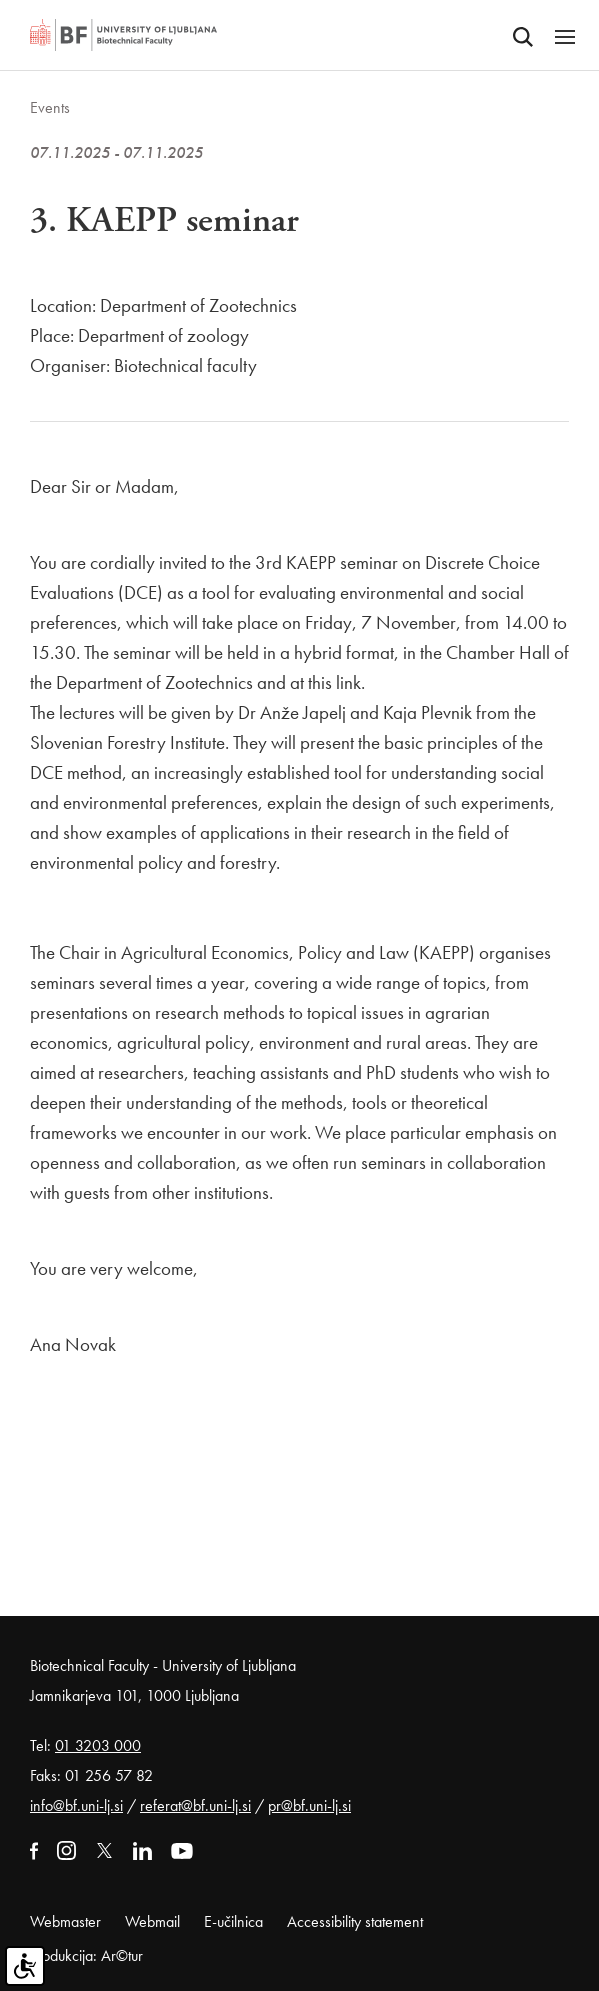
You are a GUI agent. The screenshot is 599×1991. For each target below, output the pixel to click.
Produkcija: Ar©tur (86, 1955)
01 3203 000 (98, 1745)
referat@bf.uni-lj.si (195, 1805)
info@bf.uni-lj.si (76, 1805)
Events (50, 107)
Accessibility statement (355, 1921)
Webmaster (65, 1921)
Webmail (152, 1921)
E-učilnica (233, 1921)
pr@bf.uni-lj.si (309, 1805)
